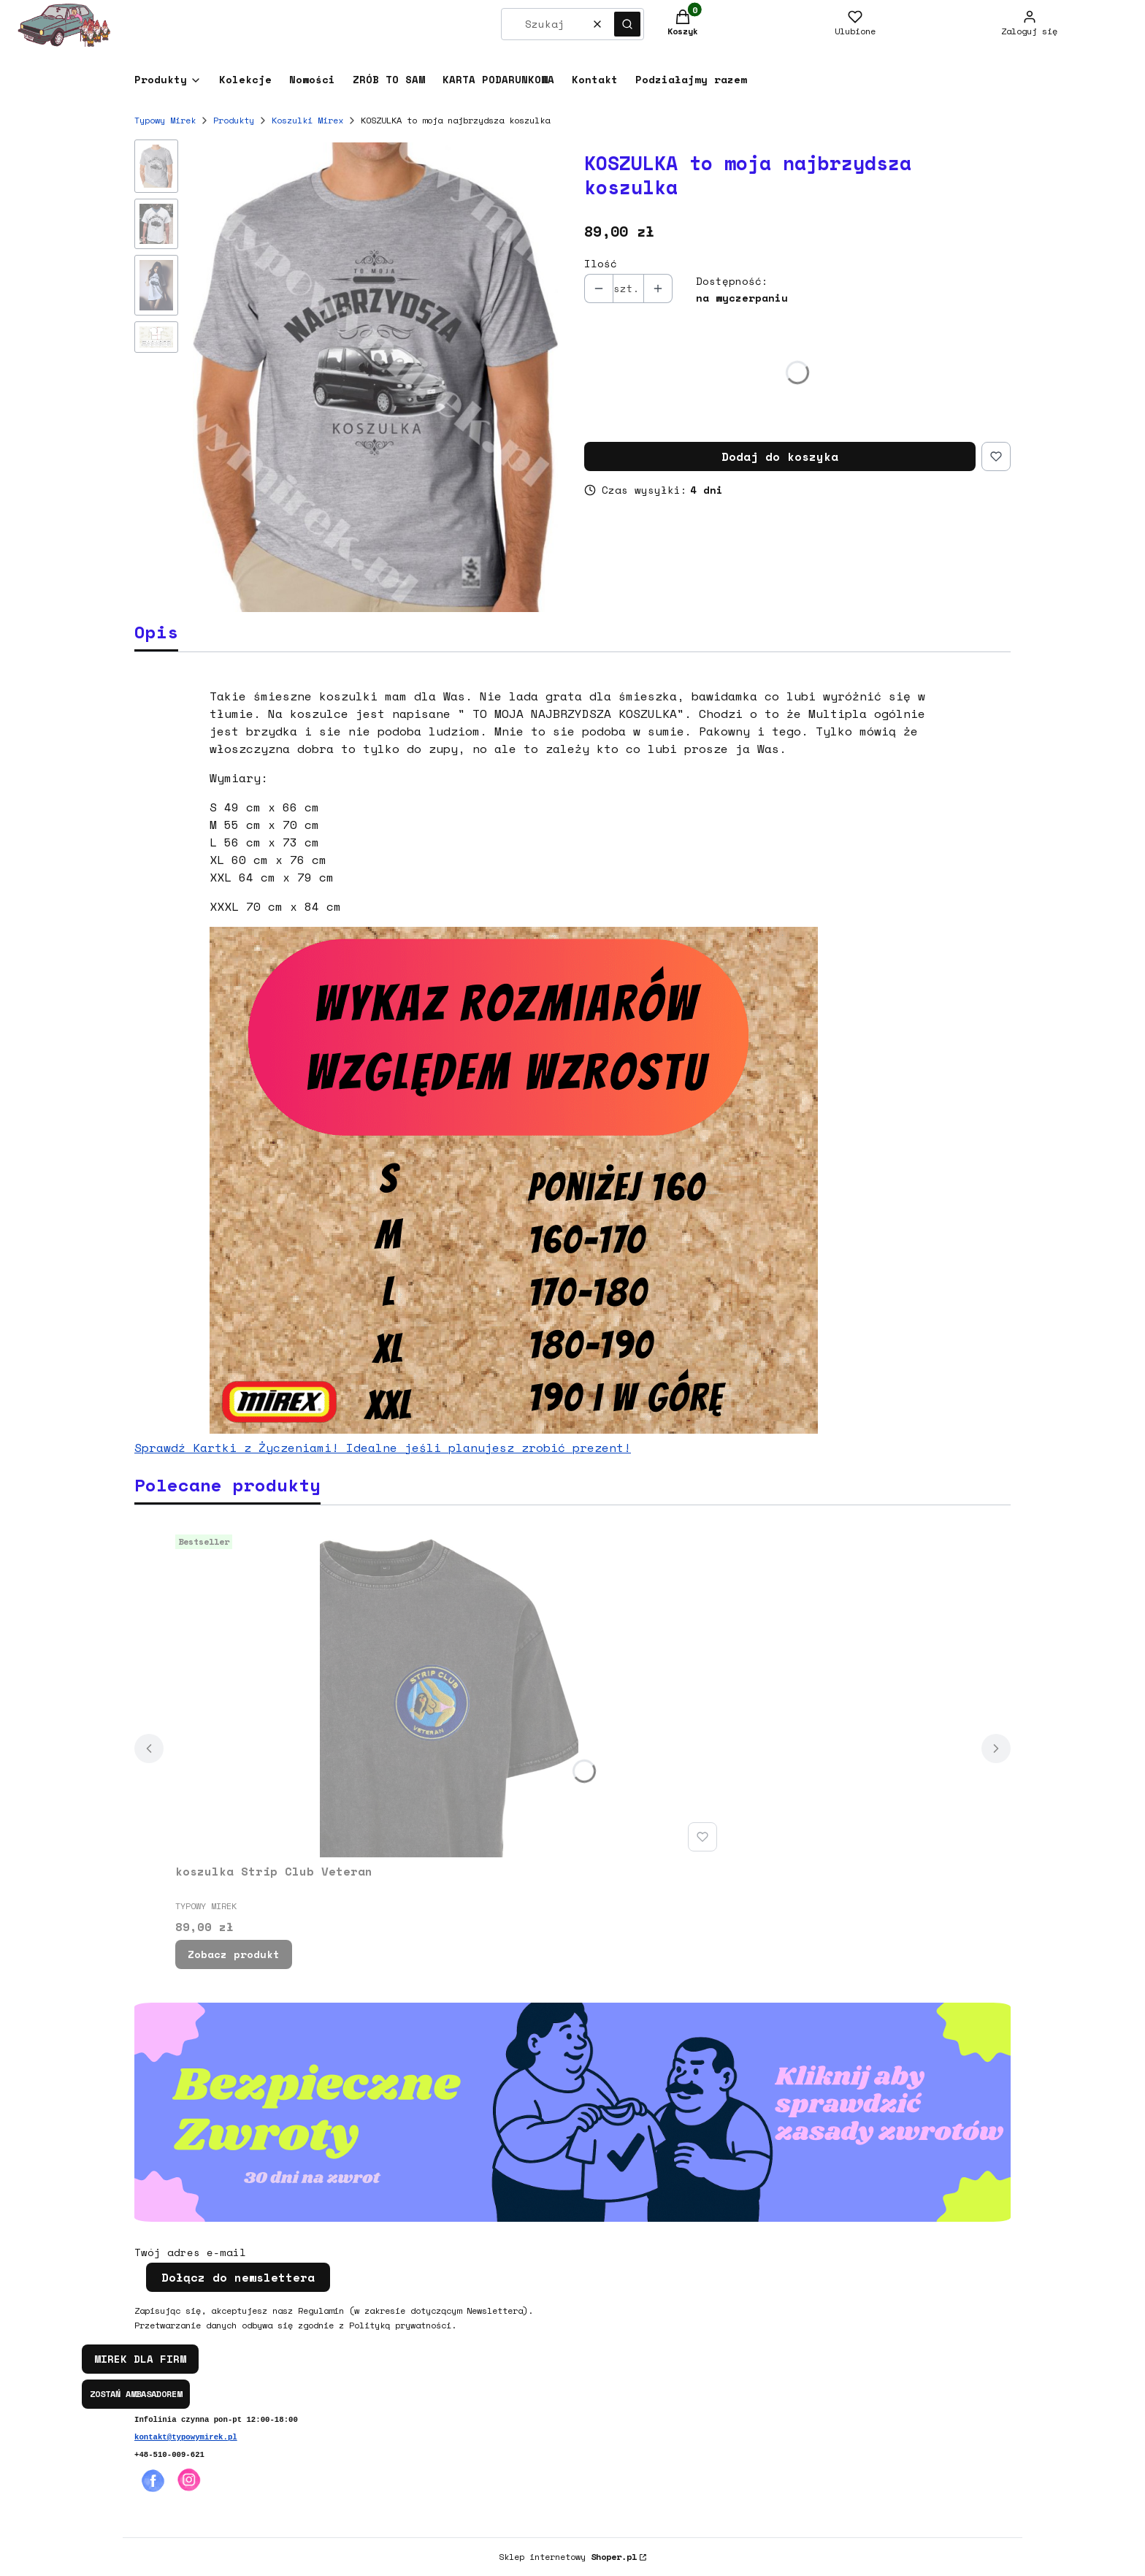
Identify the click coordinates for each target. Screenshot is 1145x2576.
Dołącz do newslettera (238, 2277)
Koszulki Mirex (307, 120)
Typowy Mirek (165, 120)
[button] (627, 24)
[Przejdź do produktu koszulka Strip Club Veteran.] (449, 1693)
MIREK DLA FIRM (140, 2358)
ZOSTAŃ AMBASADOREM (136, 2394)
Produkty (233, 120)
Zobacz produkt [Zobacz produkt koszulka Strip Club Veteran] (234, 1954)
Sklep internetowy (568, 2556)
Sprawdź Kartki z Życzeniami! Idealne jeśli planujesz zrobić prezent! (382, 1447)
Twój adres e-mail (190, 2252)
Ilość (600, 263)
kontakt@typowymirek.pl (185, 2437)
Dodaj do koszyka (779, 456)
